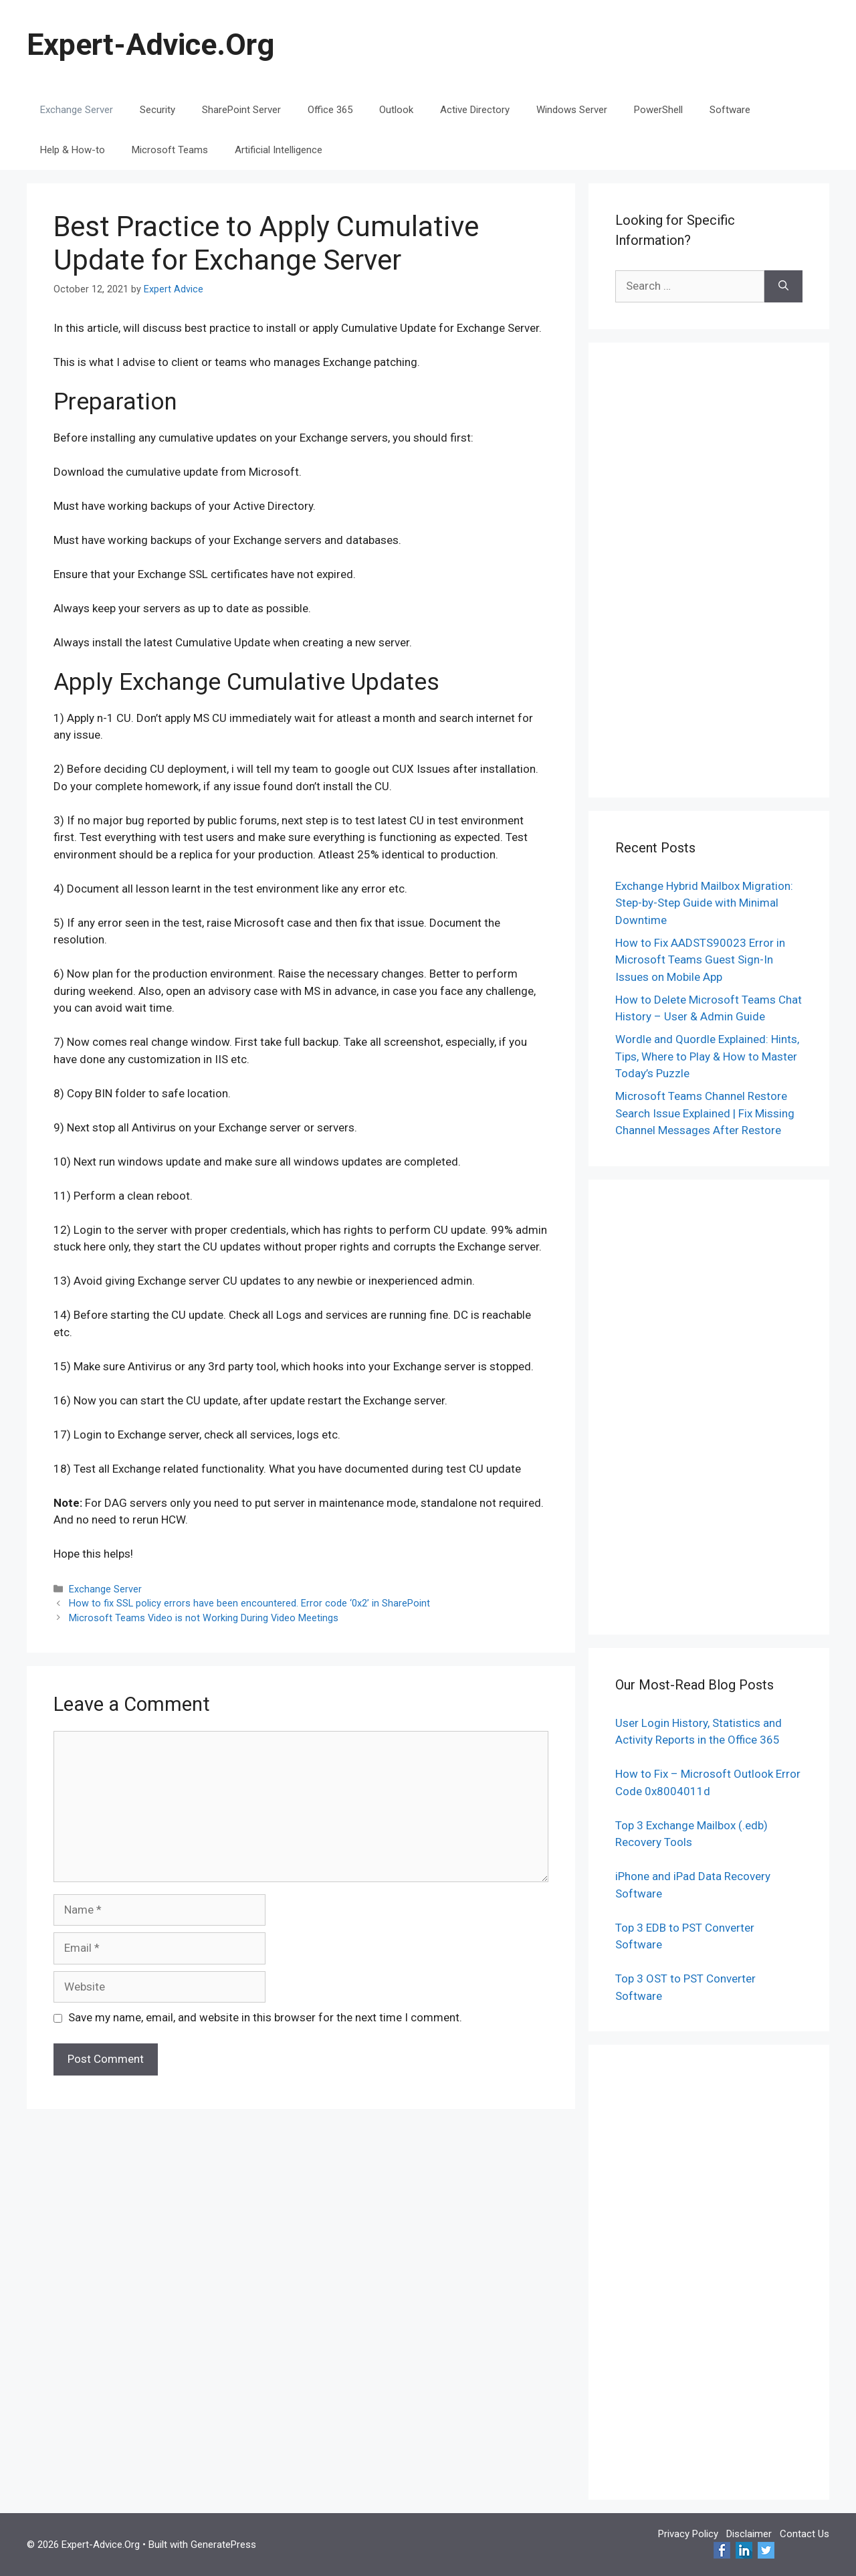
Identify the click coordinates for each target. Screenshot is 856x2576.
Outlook (396, 110)
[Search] (783, 286)
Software (730, 110)
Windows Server (571, 110)
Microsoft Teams (170, 150)
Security (157, 110)
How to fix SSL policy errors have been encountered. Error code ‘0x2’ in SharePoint (249, 1603)
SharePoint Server (241, 110)
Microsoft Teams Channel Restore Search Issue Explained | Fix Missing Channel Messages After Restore (704, 1113)
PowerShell (658, 110)
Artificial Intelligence (278, 150)
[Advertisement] (708, 570)
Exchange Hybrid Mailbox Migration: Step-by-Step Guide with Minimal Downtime (704, 903)
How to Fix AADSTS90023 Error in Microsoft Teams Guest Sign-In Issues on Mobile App (700, 960)
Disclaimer (749, 2534)
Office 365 (330, 110)
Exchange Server (76, 110)
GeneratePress (223, 2545)
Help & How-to (72, 150)
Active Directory (475, 110)
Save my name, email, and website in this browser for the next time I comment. (265, 2017)
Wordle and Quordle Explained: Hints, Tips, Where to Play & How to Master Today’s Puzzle (707, 1056)
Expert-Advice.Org (150, 44)
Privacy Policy (688, 2534)
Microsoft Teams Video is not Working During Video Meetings (203, 1618)
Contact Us (804, 2534)
